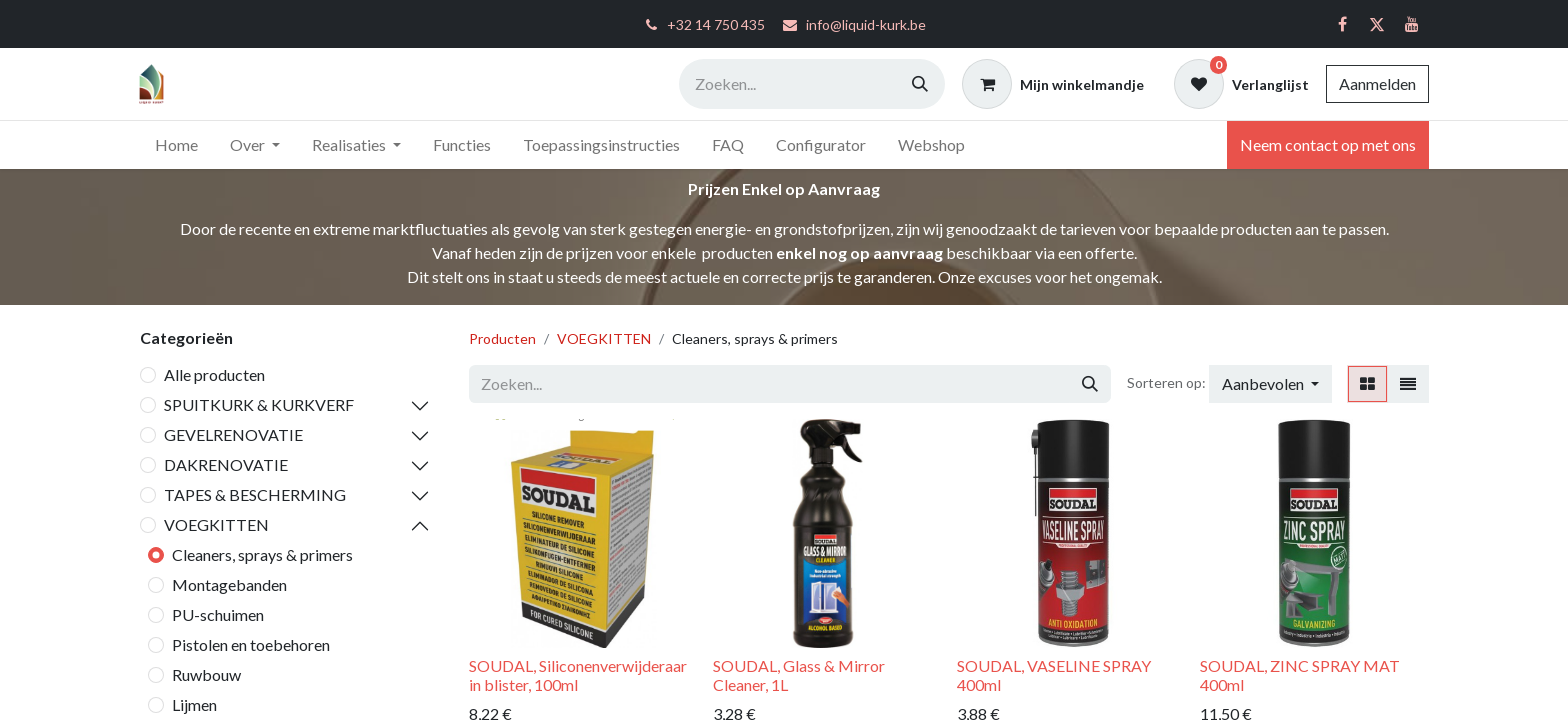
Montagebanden (229, 584)
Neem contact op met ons (1328, 144)
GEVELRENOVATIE (233, 434)
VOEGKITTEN (216, 524)
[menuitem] (176, 145)
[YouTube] (1412, 24)
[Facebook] (1342, 24)
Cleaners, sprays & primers (262, 554)
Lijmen (194, 704)
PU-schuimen (218, 614)
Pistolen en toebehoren (251, 644)
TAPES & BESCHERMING (255, 494)
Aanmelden (1377, 83)
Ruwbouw (206, 674)
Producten (502, 338)
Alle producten (214, 374)
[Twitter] (1377, 24)
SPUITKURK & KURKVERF (259, 404)
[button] (1270, 384)
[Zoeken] (920, 84)
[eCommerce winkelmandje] (1053, 84)
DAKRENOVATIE (226, 464)
